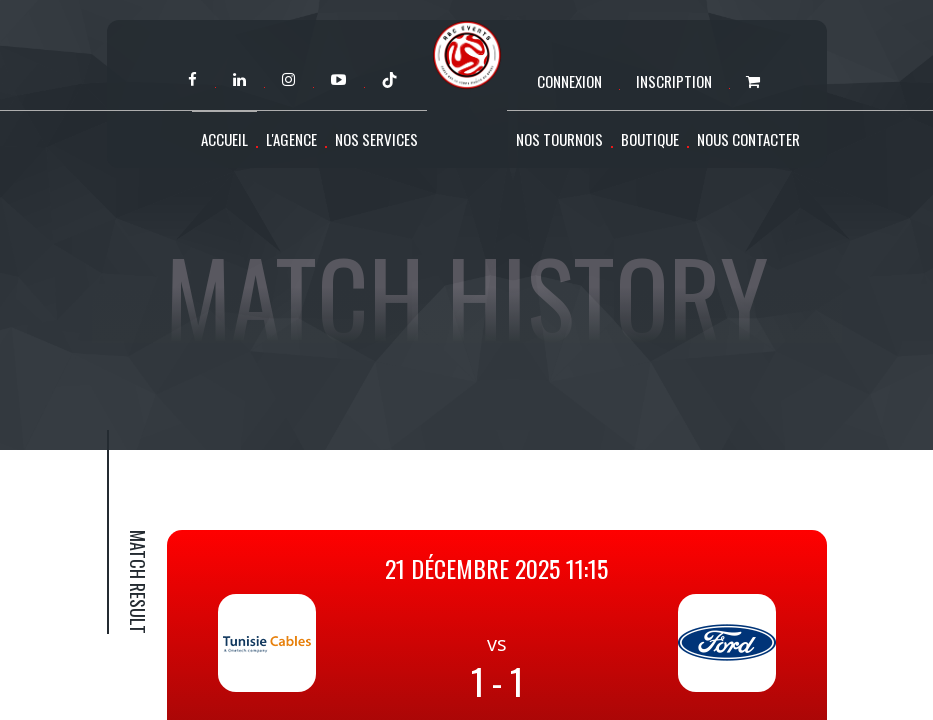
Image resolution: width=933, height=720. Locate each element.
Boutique (650, 139)
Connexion (569, 81)
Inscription (674, 81)
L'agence (291, 139)
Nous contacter (748, 139)
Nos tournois (559, 139)
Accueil (224, 139)
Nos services (376, 139)
